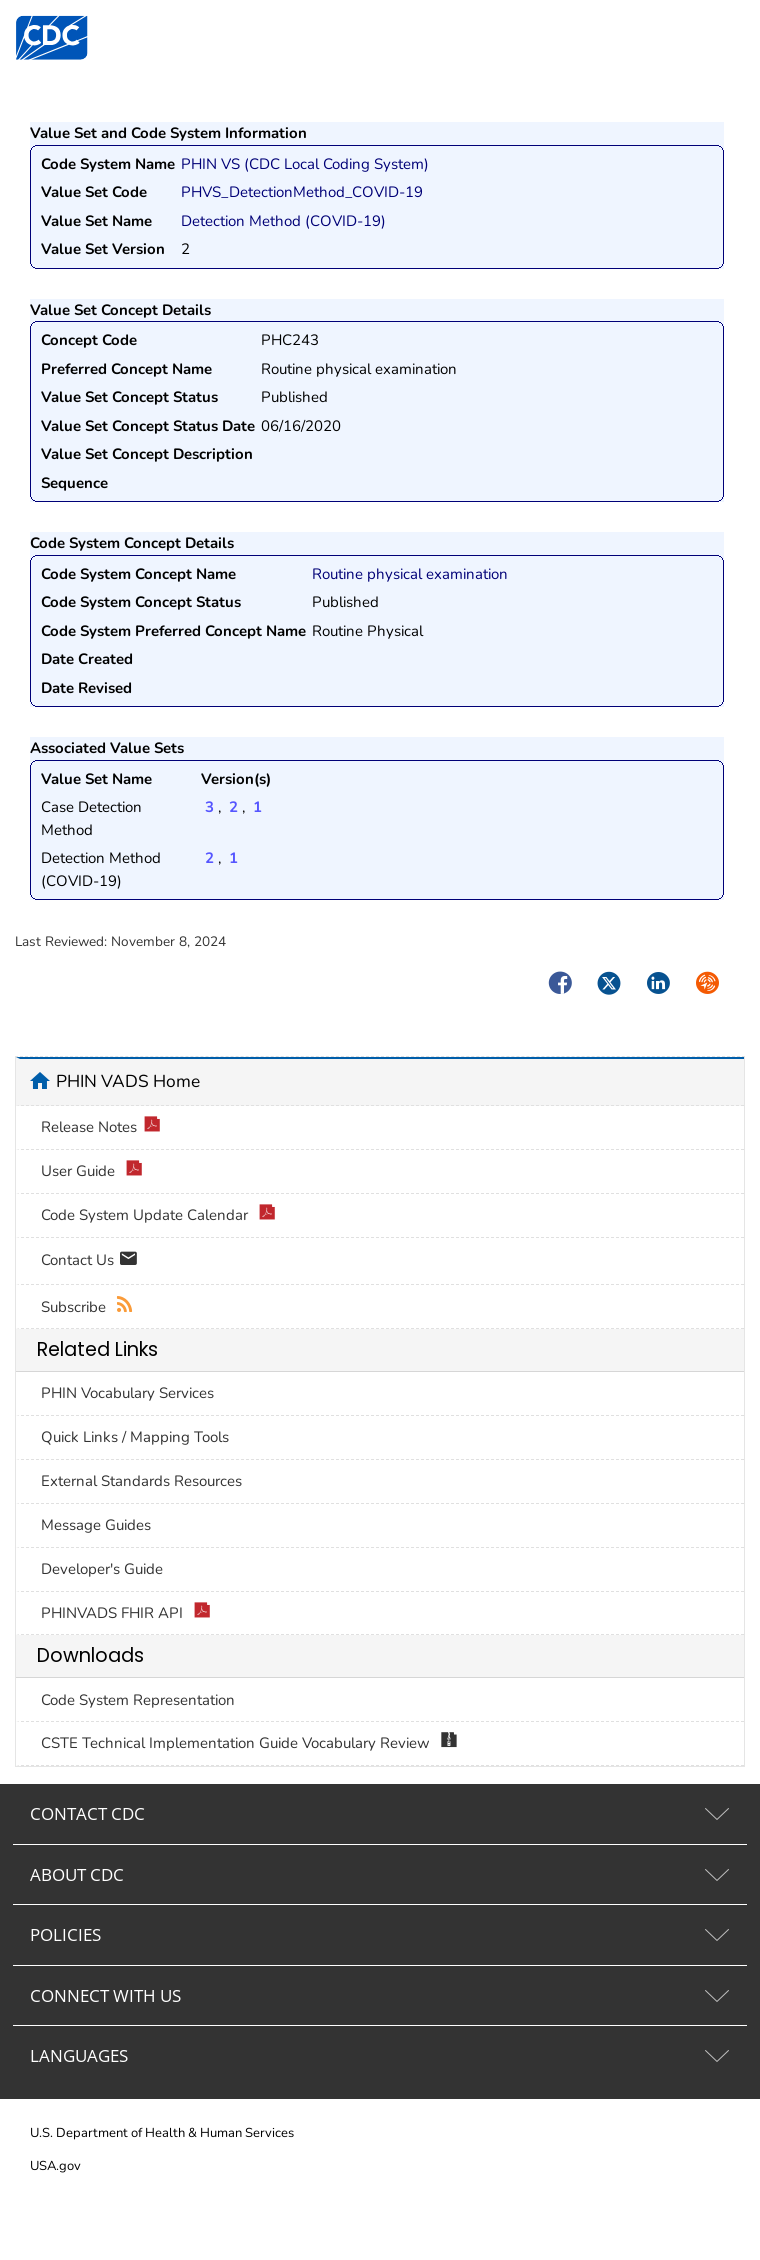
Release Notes (101, 1127)
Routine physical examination (410, 574)
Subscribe (87, 1307)
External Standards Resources (141, 1481)
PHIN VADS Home (128, 1081)
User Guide (92, 1171)
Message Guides (96, 1525)
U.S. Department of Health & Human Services (162, 2133)
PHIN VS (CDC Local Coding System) (305, 164)
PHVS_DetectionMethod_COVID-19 (302, 192)
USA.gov (55, 2166)
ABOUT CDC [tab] (77, 1874)
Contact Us (89, 1261)
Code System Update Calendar (158, 1215)
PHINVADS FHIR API (126, 1613)
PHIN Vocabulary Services (127, 1393)
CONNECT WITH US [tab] (105, 1995)
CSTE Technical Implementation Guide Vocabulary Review (249, 1743)
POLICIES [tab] (65, 1934)
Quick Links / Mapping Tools (135, 1437)
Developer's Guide (102, 1569)
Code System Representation (138, 1700)
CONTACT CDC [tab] (87, 1813)
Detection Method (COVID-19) (283, 221)
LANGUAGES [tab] (79, 2055)
